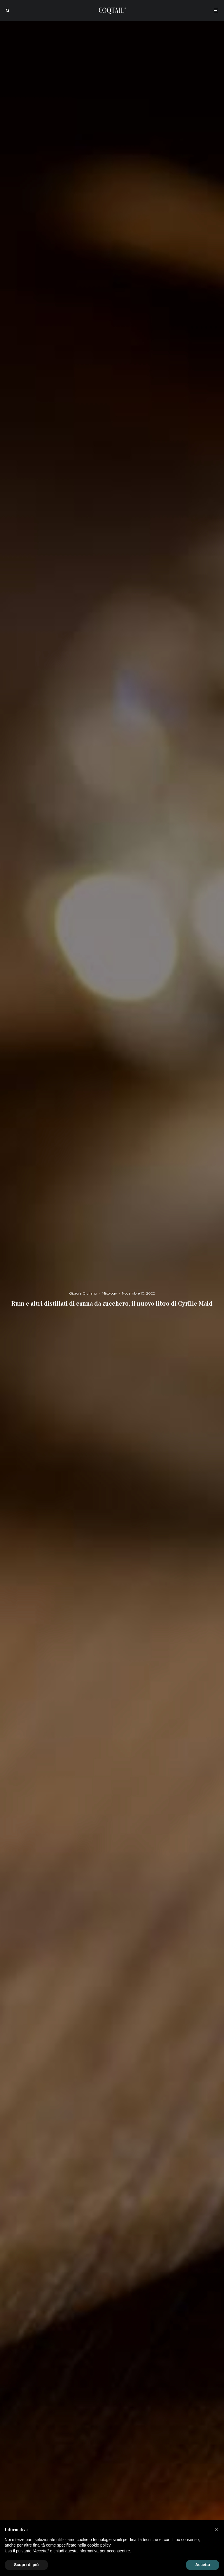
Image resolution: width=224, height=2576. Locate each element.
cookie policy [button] (98, 2545)
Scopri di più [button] (26, 2564)
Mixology (109, 1293)
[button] (216, 2529)
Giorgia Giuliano (83, 1293)
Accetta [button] (202, 2564)
